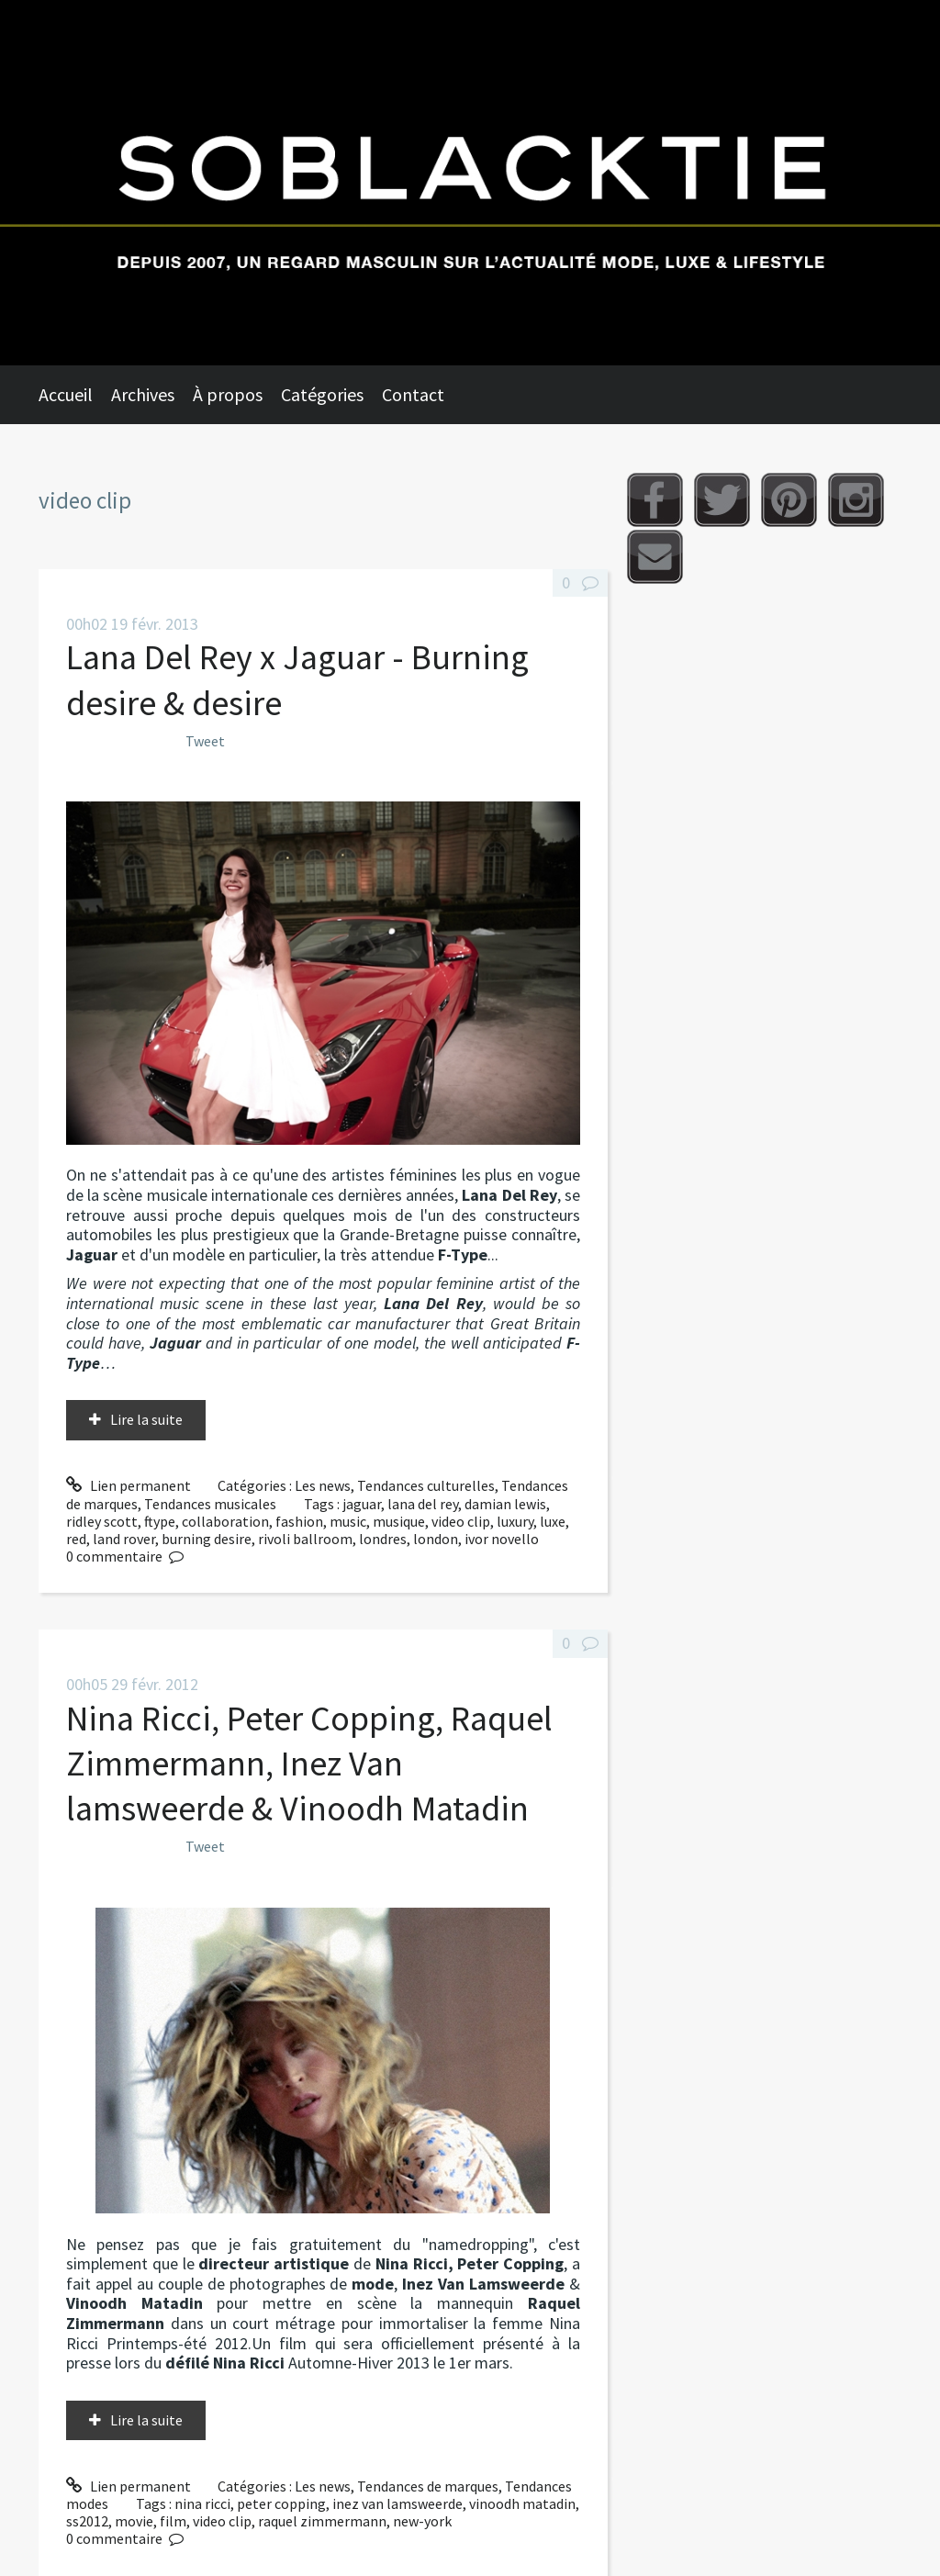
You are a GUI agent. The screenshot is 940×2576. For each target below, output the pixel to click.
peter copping (281, 2503)
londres (383, 1538)
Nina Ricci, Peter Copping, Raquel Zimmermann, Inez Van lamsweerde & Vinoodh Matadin (309, 1764)
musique (399, 1521)
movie (134, 2521)
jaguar (361, 1504)
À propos (228, 394)
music (348, 1521)
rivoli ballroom (305, 1538)
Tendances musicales (210, 1504)
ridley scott (102, 1521)
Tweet (205, 741)
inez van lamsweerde (397, 2503)
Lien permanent (128, 1485)
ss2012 (87, 2521)
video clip (460, 1521)
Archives (142, 394)
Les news (323, 1485)
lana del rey (422, 1504)
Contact (413, 394)
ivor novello (501, 1538)
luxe (552, 1521)
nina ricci (202, 2503)
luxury (515, 1521)
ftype (159, 1521)
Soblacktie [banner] (470, 182)
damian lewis (505, 1504)
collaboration (225, 1521)
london (435, 1538)
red (76, 1538)
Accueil (66, 394)
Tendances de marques (427, 2486)
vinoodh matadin (522, 2503)
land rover (124, 1538)
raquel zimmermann (322, 2521)
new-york (422, 2521)
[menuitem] (75, 394)
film (173, 2521)
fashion (299, 1521)
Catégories (322, 394)
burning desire (207, 1538)
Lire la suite (146, 1419)
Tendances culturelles (426, 1485)
